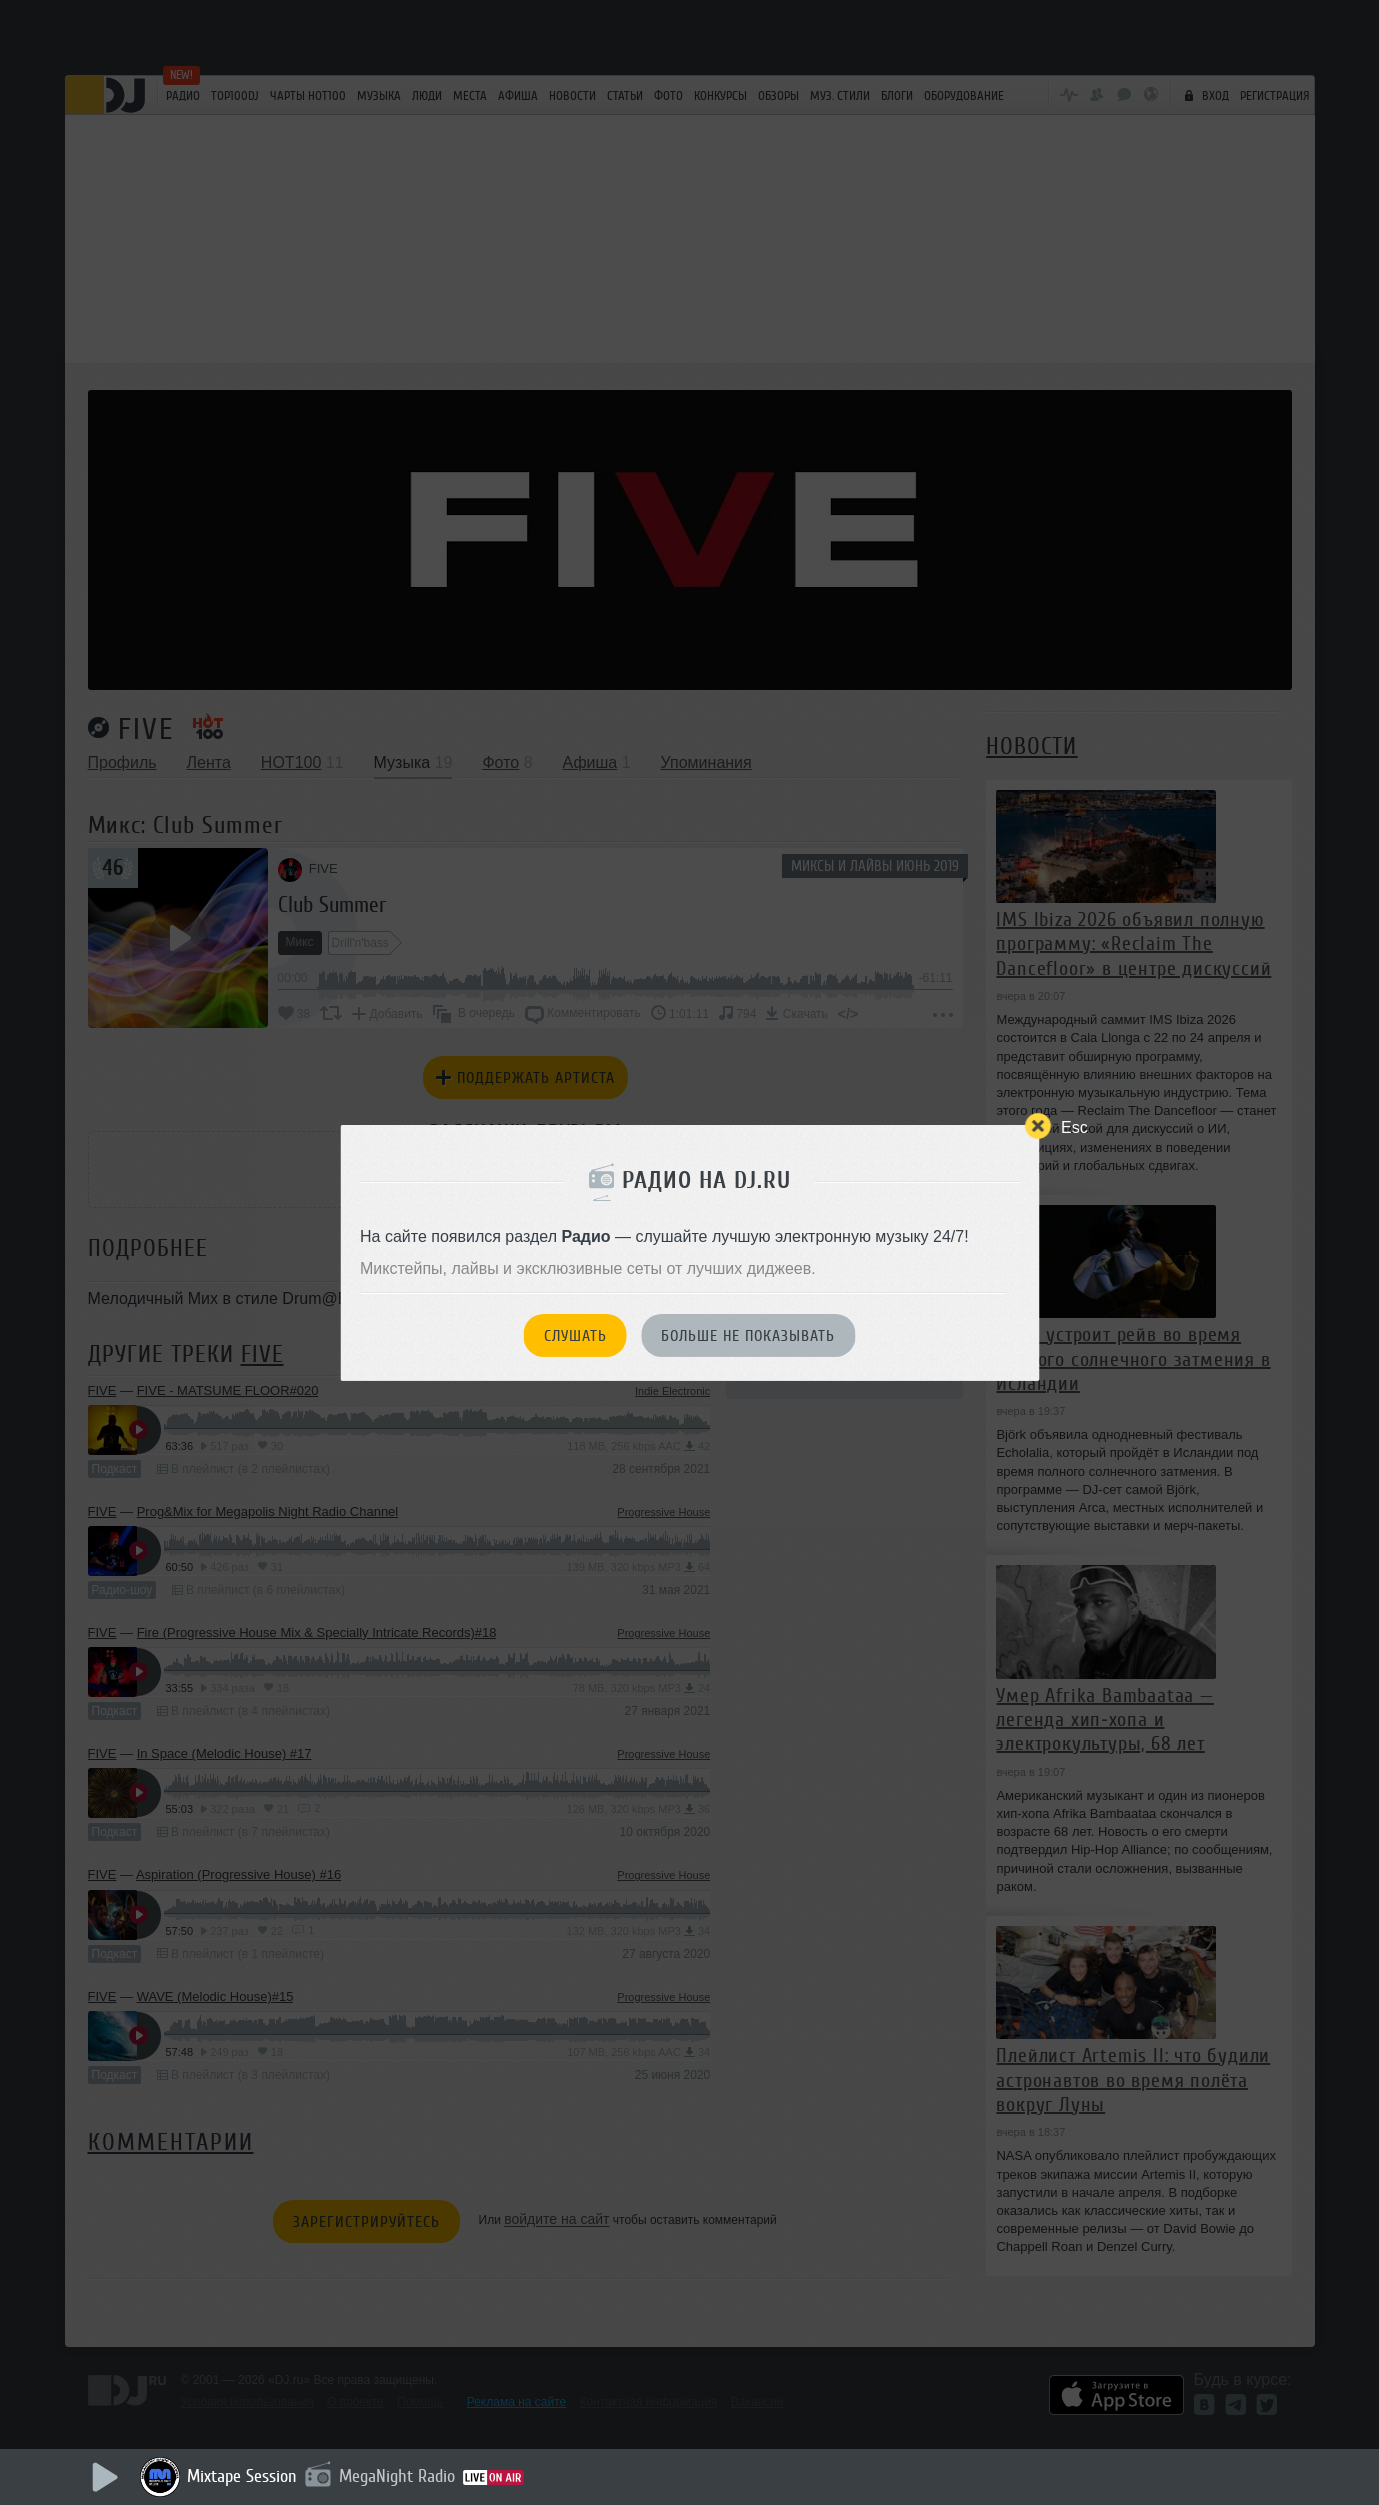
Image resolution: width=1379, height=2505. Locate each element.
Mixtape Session (242, 2476)
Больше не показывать (748, 1336)
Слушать (575, 1336)
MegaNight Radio (397, 2476)
